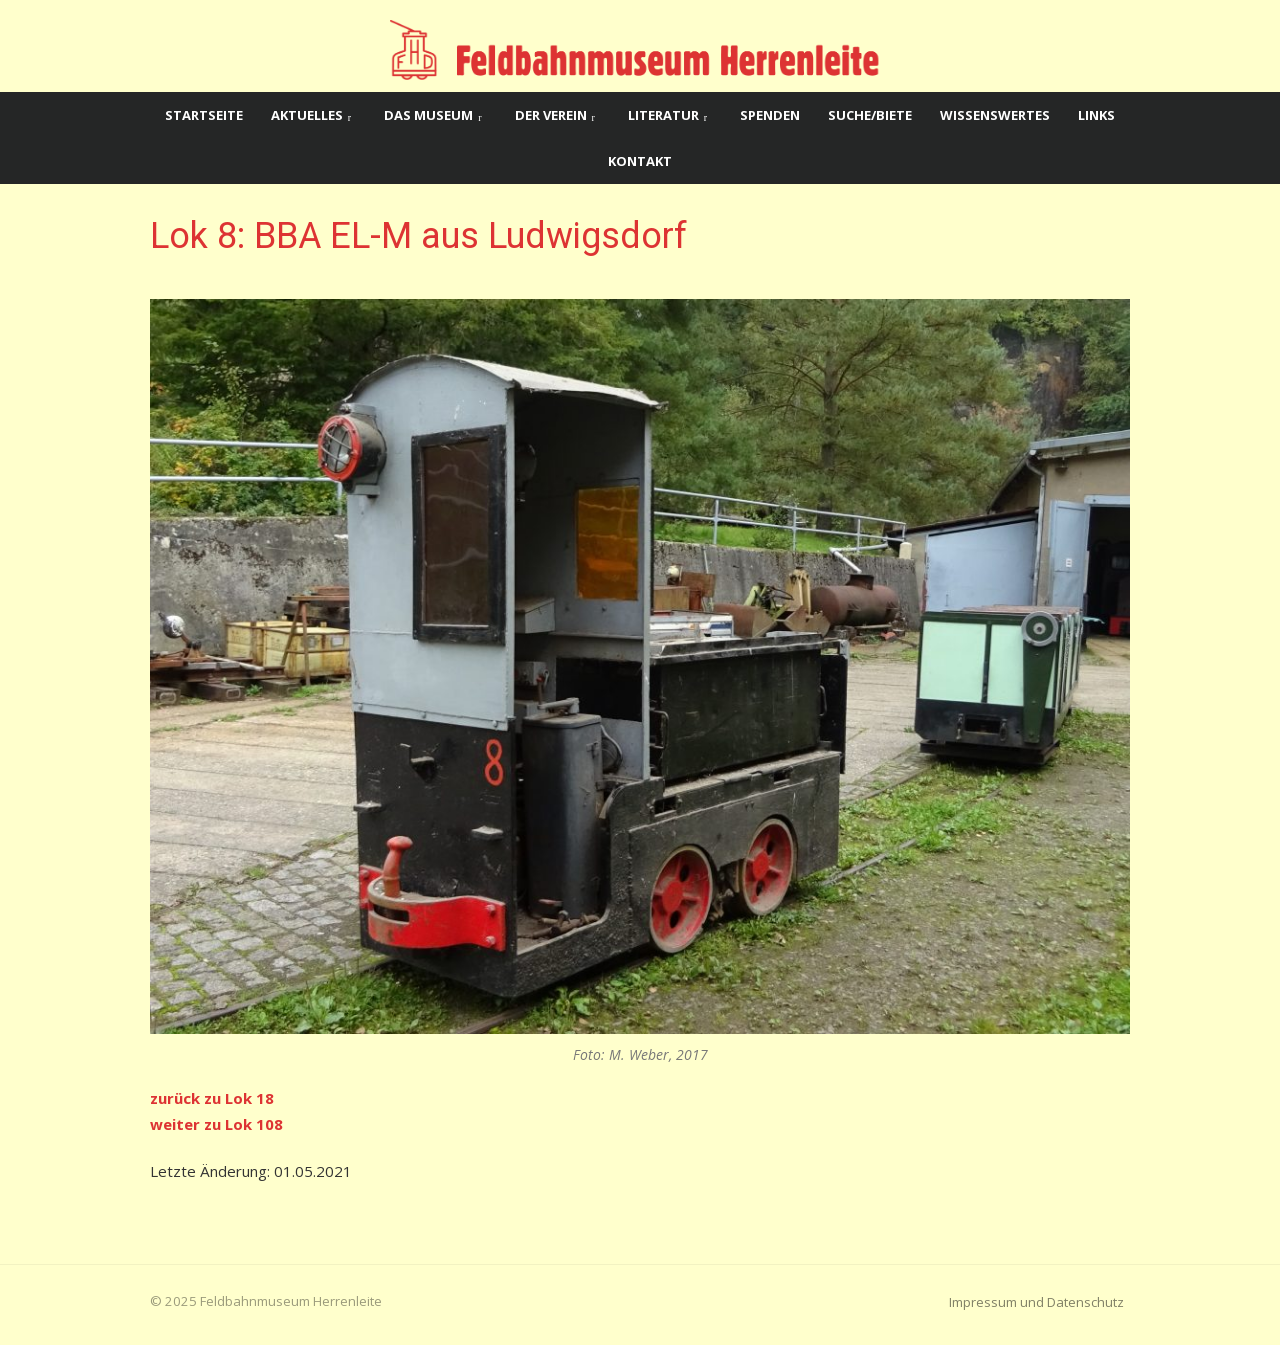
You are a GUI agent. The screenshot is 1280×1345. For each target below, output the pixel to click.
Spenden (770, 115)
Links (1096, 115)
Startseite (204, 115)
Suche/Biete (870, 115)
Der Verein (551, 115)
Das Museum (428, 115)
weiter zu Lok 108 (216, 1124)
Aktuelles (307, 115)
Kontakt (640, 161)
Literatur (663, 115)
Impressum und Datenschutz (1036, 1302)
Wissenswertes (995, 115)
